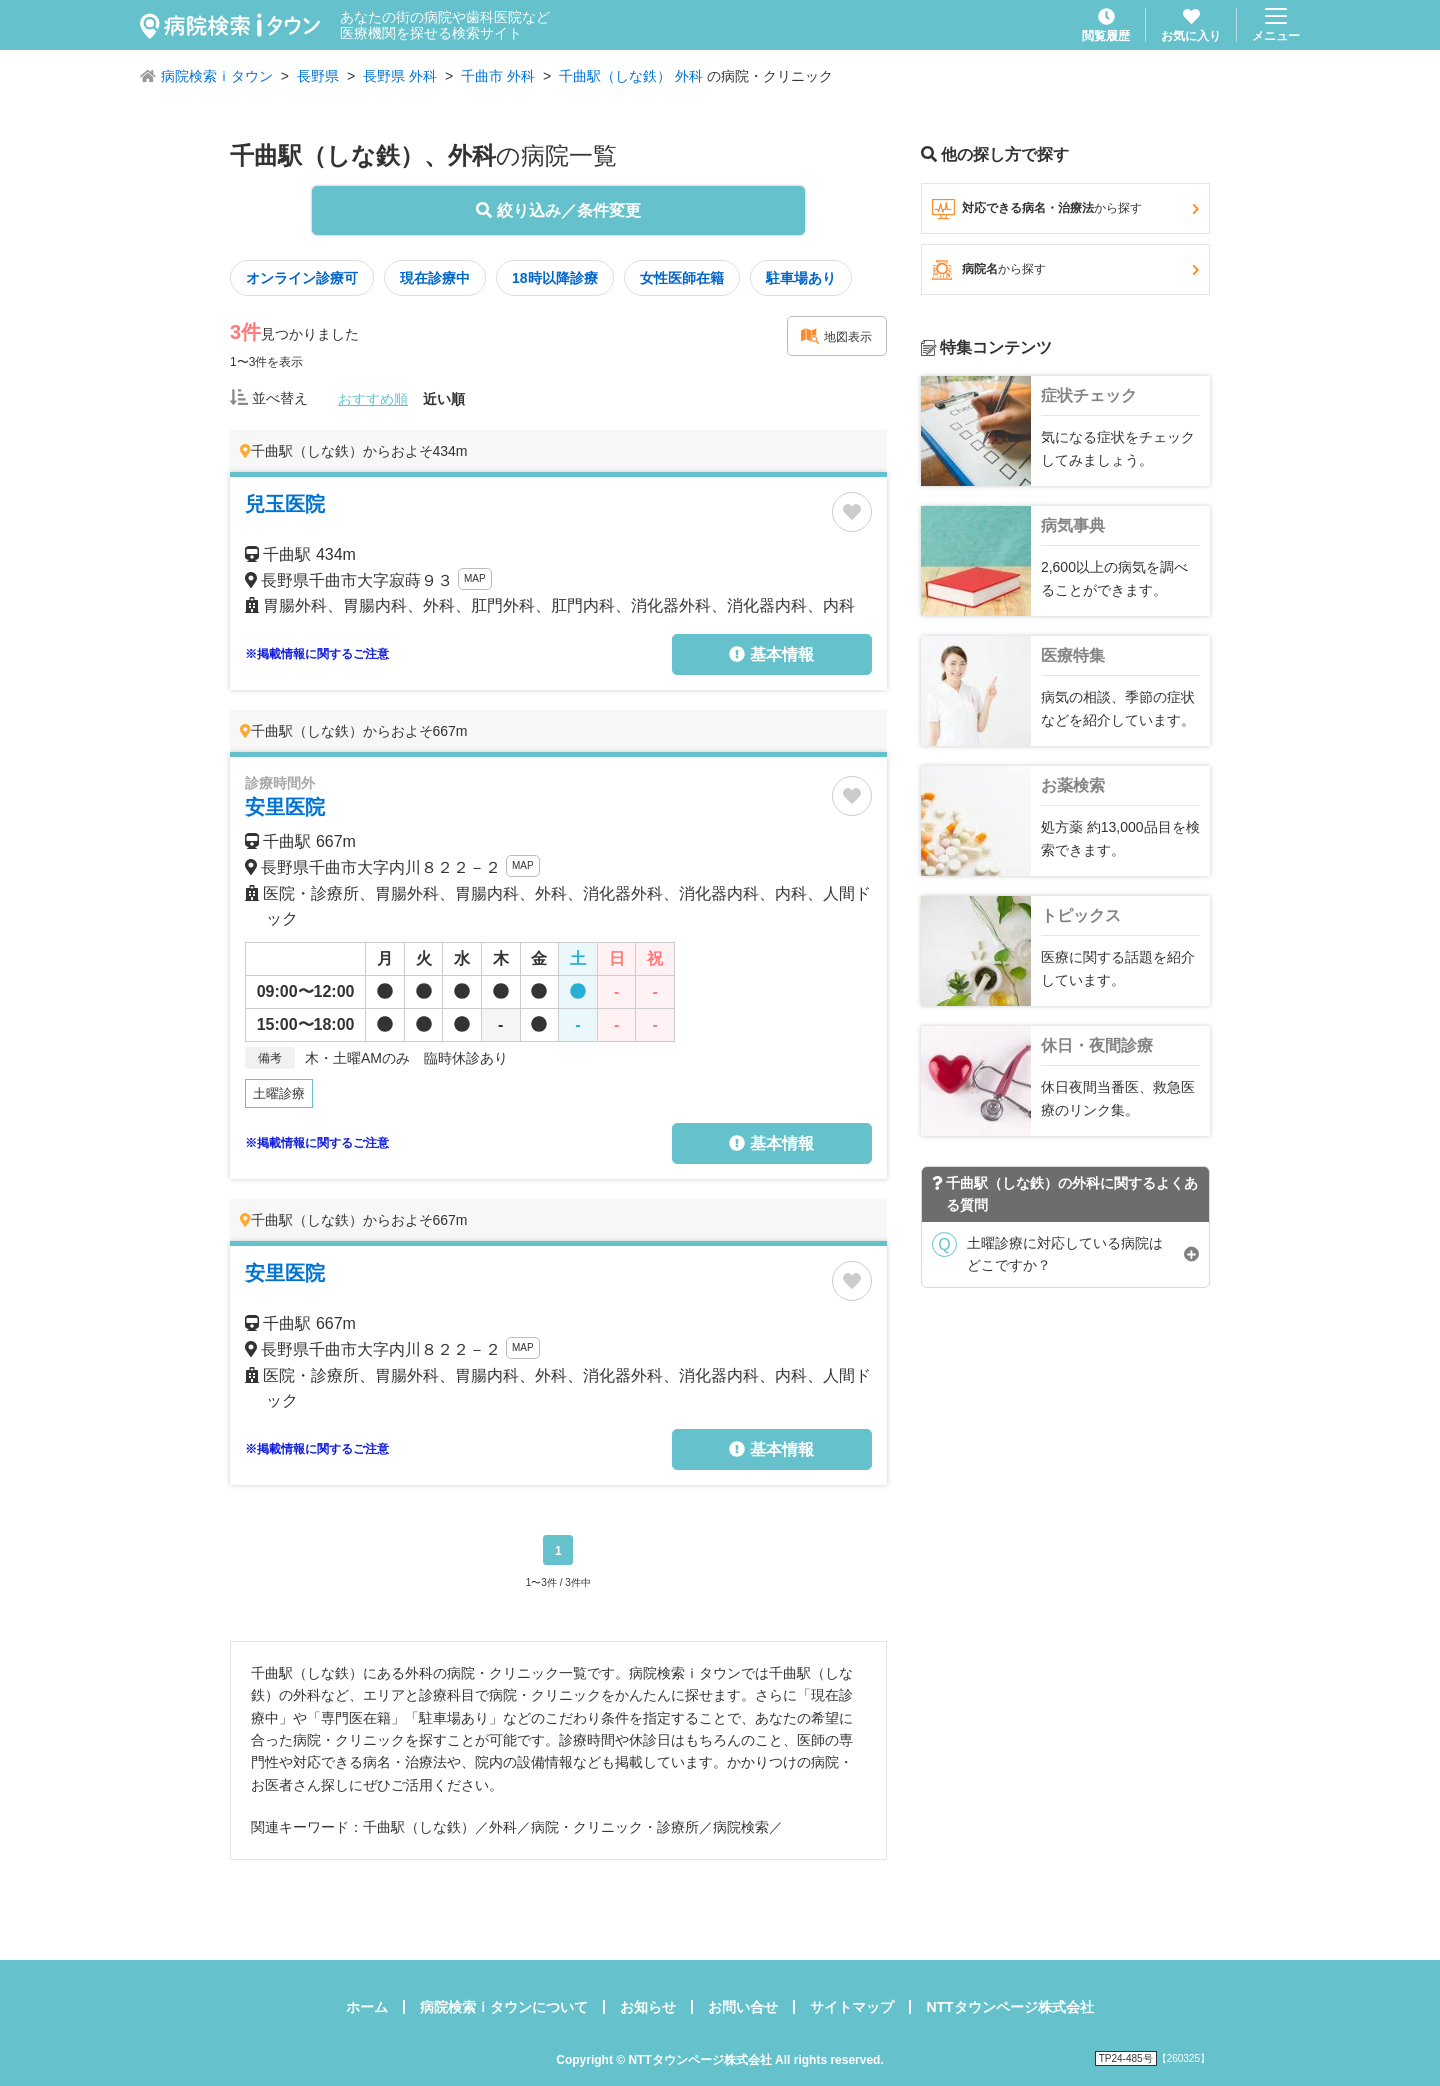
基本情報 (771, 654)
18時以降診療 (555, 278)
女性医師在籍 (682, 278)
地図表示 (836, 336)
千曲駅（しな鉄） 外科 (631, 76)
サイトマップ (852, 2007)
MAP (475, 578)
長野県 (318, 76)
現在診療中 (435, 278)
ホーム (367, 2007)
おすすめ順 (373, 399)
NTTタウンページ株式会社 (1009, 2007)
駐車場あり (801, 278)
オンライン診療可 (302, 278)
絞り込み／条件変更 (558, 210)
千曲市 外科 (498, 76)
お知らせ (648, 2007)
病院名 (1065, 270)
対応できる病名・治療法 (1065, 209)
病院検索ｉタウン (217, 76)
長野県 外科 (400, 76)
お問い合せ (743, 2007)
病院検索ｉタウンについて (504, 2007)
